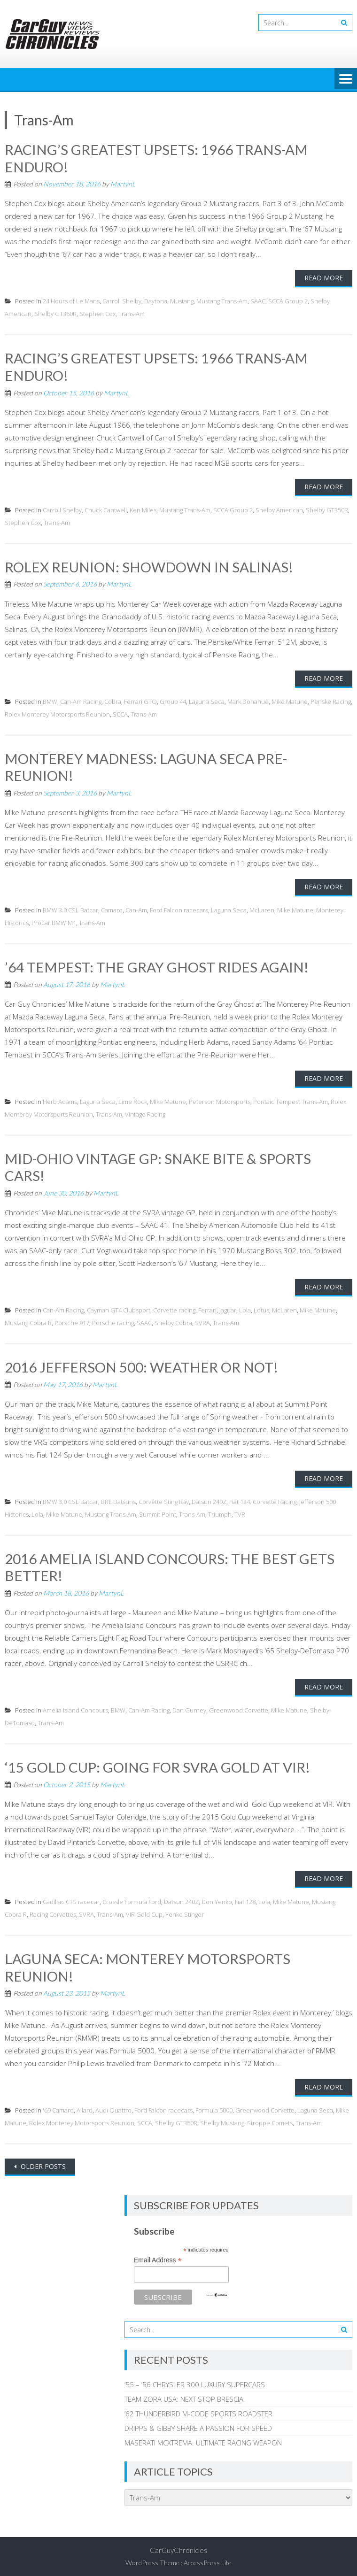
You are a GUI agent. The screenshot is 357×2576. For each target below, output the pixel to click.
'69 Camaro (58, 2106)
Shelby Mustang (222, 2118)
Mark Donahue (248, 700)
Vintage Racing (145, 1112)
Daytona (155, 300)
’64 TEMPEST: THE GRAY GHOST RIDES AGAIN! (157, 964)
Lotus (261, 1307)
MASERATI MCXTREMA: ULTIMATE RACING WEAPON (203, 2438)
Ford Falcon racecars (179, 908)
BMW (50, 700)
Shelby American (279, 508)
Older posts (42, 2162)
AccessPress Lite (208, 2558)
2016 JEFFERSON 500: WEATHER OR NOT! (142, 1364)
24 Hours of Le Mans (71, 300)
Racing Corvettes (53, 1910)
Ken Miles (143, 508)
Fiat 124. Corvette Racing (262, 1498)
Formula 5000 (214, 2106)
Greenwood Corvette (238, 1707)
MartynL (122, 183)
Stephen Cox (97, 313)
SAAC (257, 300)
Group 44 (173, 700)
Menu (345, 79)
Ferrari (207, 1307)
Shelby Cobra (173, 1320)
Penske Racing (330, 700)
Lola (245, 1307)
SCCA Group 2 (288, 300)
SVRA (202, 1320)
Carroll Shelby (121, 300)
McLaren (261, 908)
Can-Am (136, 908)
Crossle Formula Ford (131, 1898)
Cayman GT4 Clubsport (118, 1307)
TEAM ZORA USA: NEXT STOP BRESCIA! (184, 2394)
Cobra (112, 700)
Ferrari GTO (140, 700)
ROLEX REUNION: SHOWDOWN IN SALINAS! (150, 565)
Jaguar (227, 1307)
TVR (239, 1511)
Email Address (158, 2255)
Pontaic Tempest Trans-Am (290, 1099)
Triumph (220, 1511)
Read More (323, 277)
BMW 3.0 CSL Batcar (70, 908)
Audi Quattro (113, 2106)
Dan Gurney (189, 1707)
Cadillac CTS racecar (71, 1898)
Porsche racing (113, 1320)
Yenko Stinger (184, 1910)
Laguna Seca (207, 700)
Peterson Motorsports (219, 1099)
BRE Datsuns (118, 1498)
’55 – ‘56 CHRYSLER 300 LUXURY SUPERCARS (194, 2380)
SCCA (120, 713)
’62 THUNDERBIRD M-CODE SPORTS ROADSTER (198, 2409)
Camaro (112, 908)
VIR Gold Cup (144, 1910)
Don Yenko (217, 1898)
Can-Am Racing (80, 700)
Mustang (182, 300)
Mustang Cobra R (28, 1320)
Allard (85, 2106)
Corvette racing (174, 1307)
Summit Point (157, 1511)
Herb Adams (60, 1099)
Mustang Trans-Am (222, 300)
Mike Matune (290, 700)
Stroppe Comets (270, 2118)
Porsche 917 (71, 1320)
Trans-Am (131, 313)
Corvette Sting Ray (164, 1498)
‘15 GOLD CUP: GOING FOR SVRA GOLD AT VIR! (158, 1763)
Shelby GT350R (55, 313)
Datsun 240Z (209, 1498)
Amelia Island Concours (75, 1707)
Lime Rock (132, 1099)
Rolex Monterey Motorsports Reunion (57, 713)
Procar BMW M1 (53, 921)
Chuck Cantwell (106, 508)
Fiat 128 (245, 1898)
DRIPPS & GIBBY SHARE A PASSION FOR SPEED (198, 2424)
